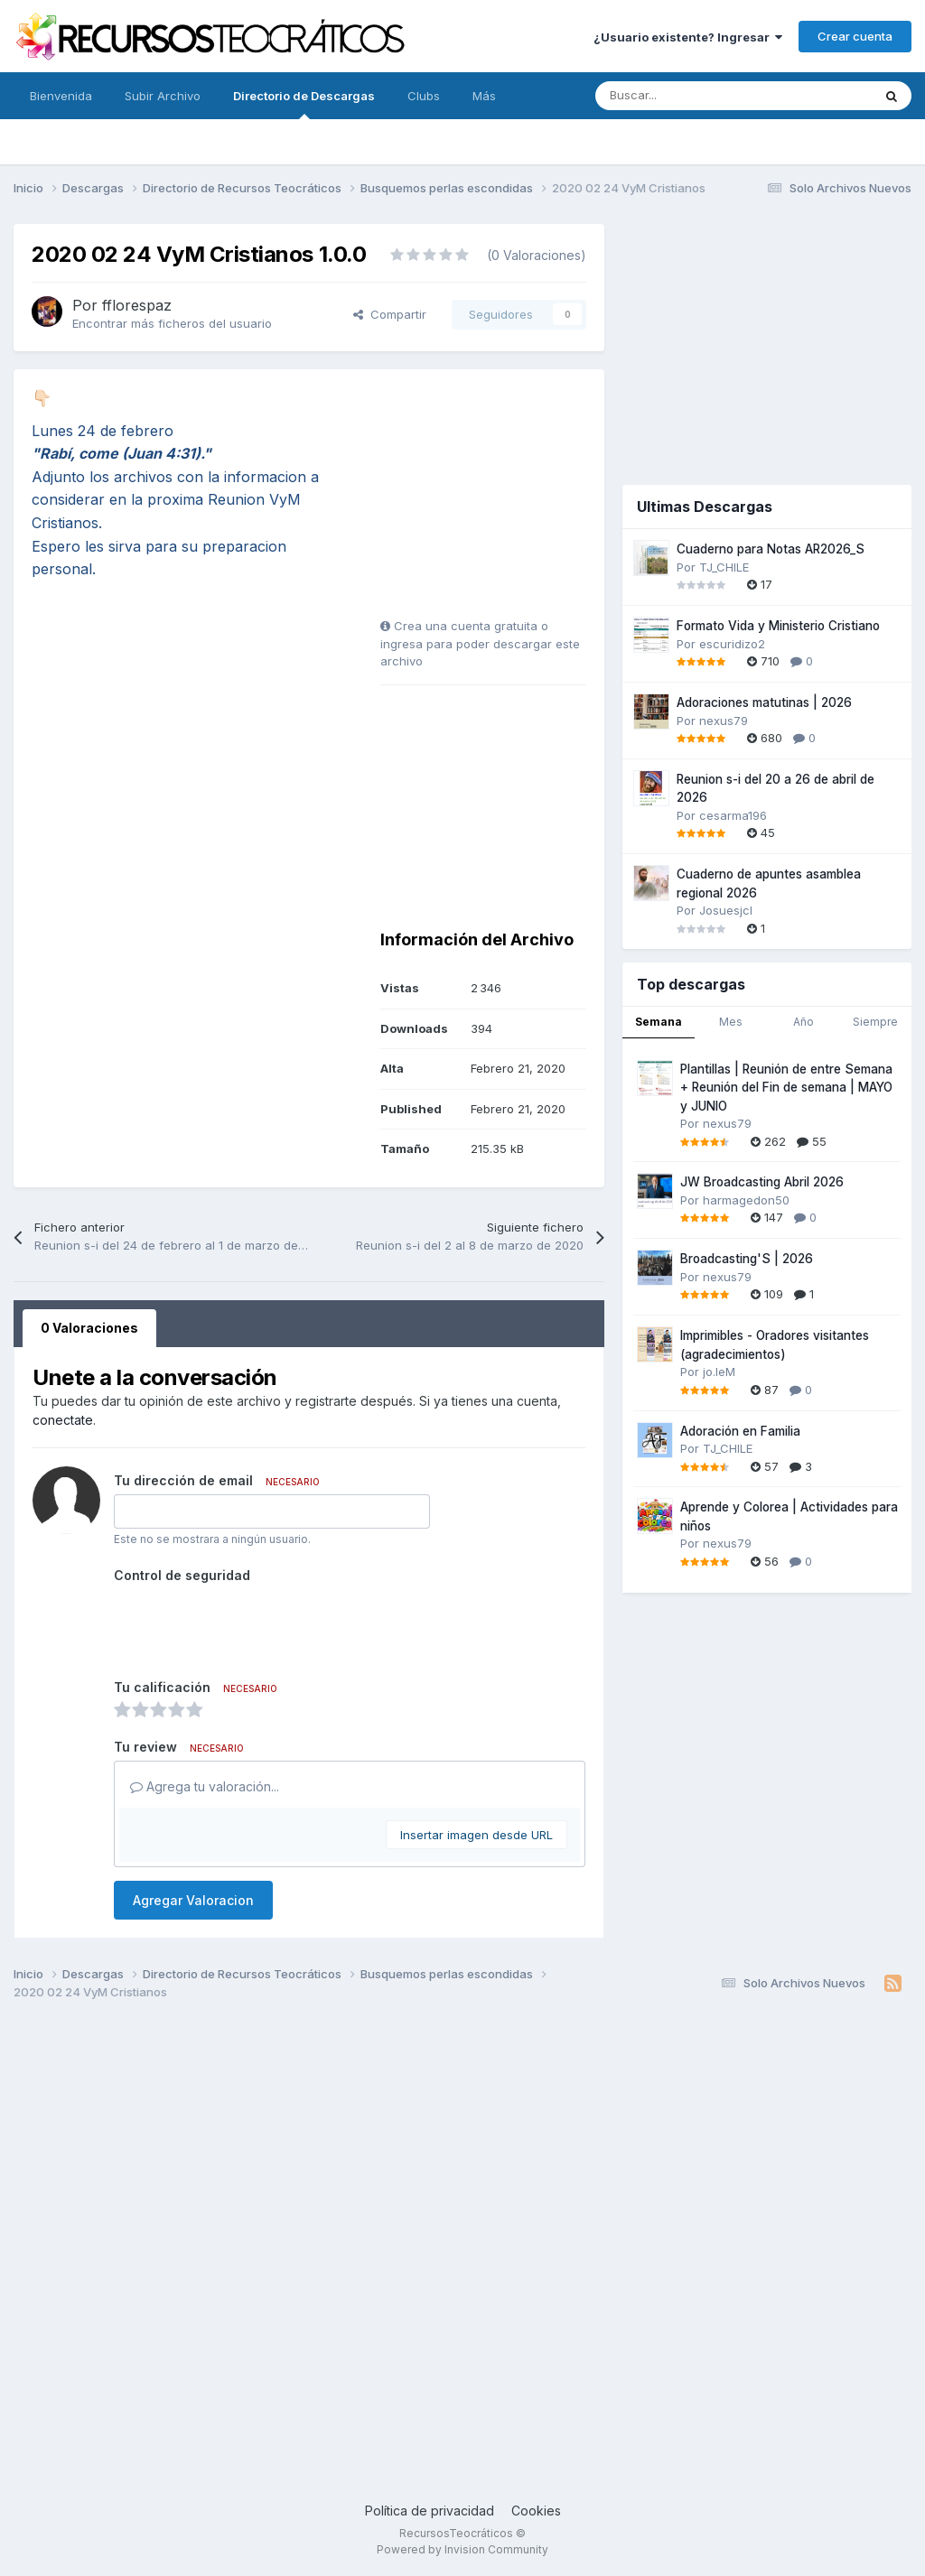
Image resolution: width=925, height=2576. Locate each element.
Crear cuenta (855, 36)
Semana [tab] (658, 1021)
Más (484, 95)
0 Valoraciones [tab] (89, 1327)
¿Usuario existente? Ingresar (687, 37)
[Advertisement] (493, 500)
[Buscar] (693, 95)
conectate (63, 1419)
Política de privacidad (429, 2510)
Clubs (423, 95)
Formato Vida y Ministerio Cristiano (778, 625)
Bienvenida (61, 95)
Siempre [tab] (875, 1021)
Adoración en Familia (740, 1431)
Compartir (389, 314)
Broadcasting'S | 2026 (746, 1258)
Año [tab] (803, 1021)
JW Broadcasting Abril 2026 (762, 1182)
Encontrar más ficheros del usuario (172, 323)
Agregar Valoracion (193, 1900)
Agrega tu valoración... (204, 1786)
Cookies (536, 2510)
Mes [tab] (731, 1021)
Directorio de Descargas (304, 103)
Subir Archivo (163, 95)
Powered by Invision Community (462, 2549)
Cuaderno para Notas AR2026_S (770, 549)
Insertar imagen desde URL (476, 1834)
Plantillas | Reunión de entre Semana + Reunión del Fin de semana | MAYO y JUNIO (786, 1087)
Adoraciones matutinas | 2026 (764, 702)
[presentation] (251, 1624)
